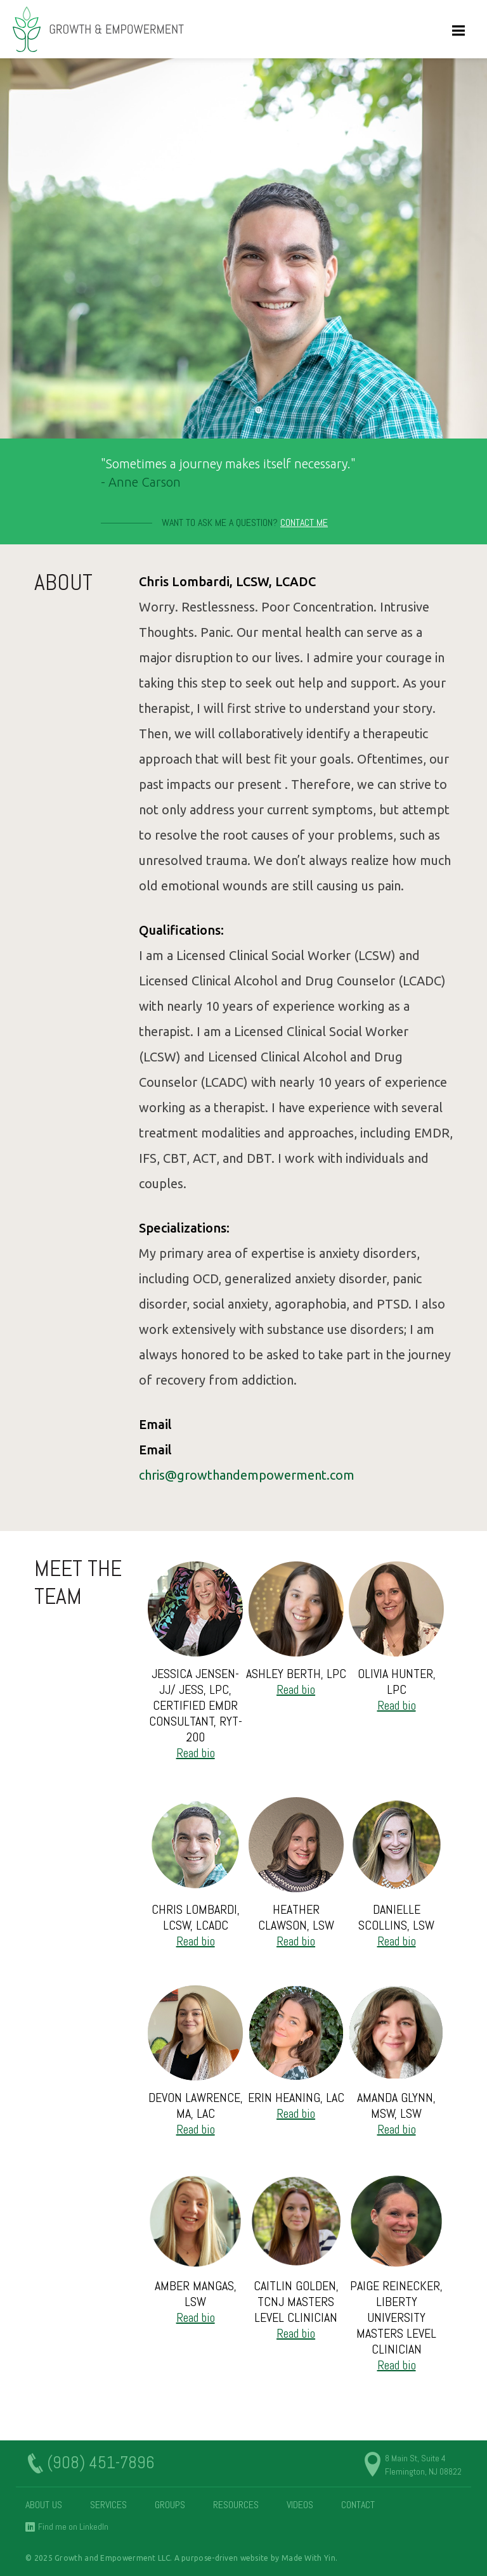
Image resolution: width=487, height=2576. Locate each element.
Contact (358, 2504)
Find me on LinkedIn (73, 2526)
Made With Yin (308, 2558)
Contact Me (304, 522)
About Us (43, 2504)
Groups (170, 2504)
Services (108, 2504)
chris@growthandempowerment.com (246, 1475)
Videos (300, 2504)
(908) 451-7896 (101, 2463)
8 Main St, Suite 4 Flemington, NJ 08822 (423, 2464)
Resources (236, 2504)
